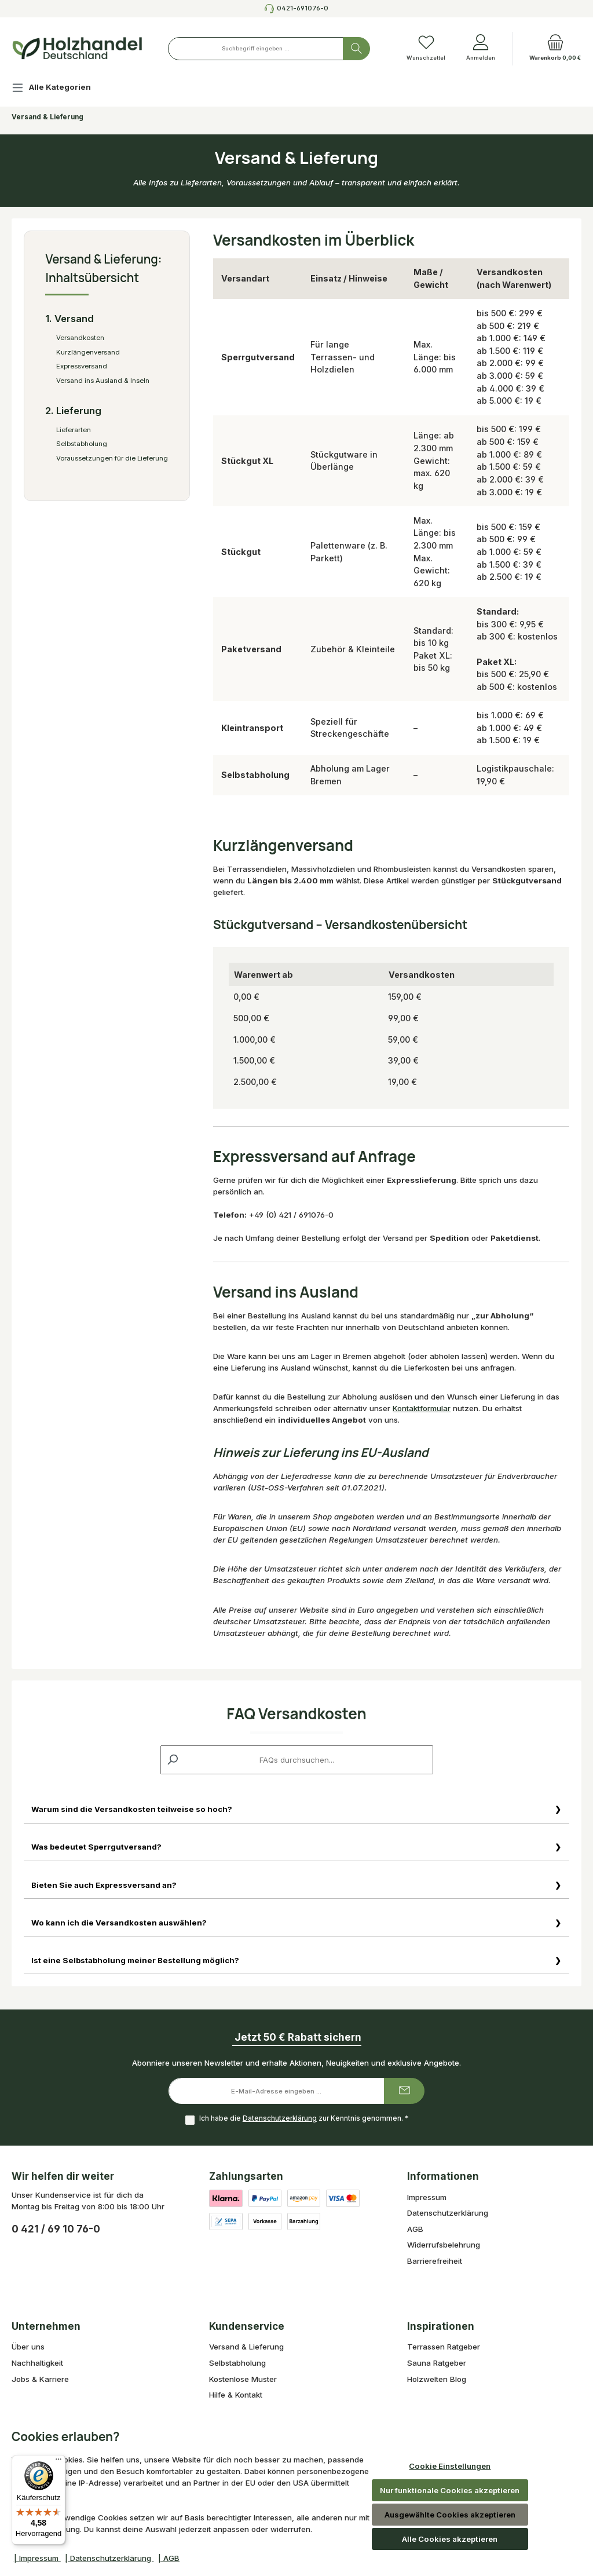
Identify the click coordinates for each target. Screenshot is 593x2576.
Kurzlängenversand (88, 352)
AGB (415, 2230)
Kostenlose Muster (243, 2380)
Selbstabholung (81, 444)
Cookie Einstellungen (449, 2466)
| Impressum (37, 2558)
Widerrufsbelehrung (443, 2246)
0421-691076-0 (302, 8)
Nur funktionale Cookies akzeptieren (449, 2490)
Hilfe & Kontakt (235, 2396)
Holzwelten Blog (436, 2380)
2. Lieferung (73, 410)
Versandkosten (80, 338)
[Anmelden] (481, 48)
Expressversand (81, 366)
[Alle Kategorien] (60, 89)
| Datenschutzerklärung (109, 2558)
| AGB (169, 2558)
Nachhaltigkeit (37, 2364)
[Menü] (58, 2462)
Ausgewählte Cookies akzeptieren (450, 2514)
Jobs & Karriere (40, 2380)
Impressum (426, 2198)
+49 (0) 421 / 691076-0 (291, 1214)
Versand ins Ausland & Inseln (102, 381)
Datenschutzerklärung (279, 2120)
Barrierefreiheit (434, 2262)
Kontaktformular (422, 1408)
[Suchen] (356, 48)
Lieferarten (73, 430)
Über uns (28, 2348)
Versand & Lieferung (246, 2348)
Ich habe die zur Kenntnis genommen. (303, 2120)
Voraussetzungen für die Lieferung (112, 458)
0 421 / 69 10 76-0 (56, 2230)
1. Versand (69, 318)
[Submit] (404, 2093)
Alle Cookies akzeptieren (449, 2539)
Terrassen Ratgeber (443, 2348)
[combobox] (255, 48)
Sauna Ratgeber (436, 2364)
